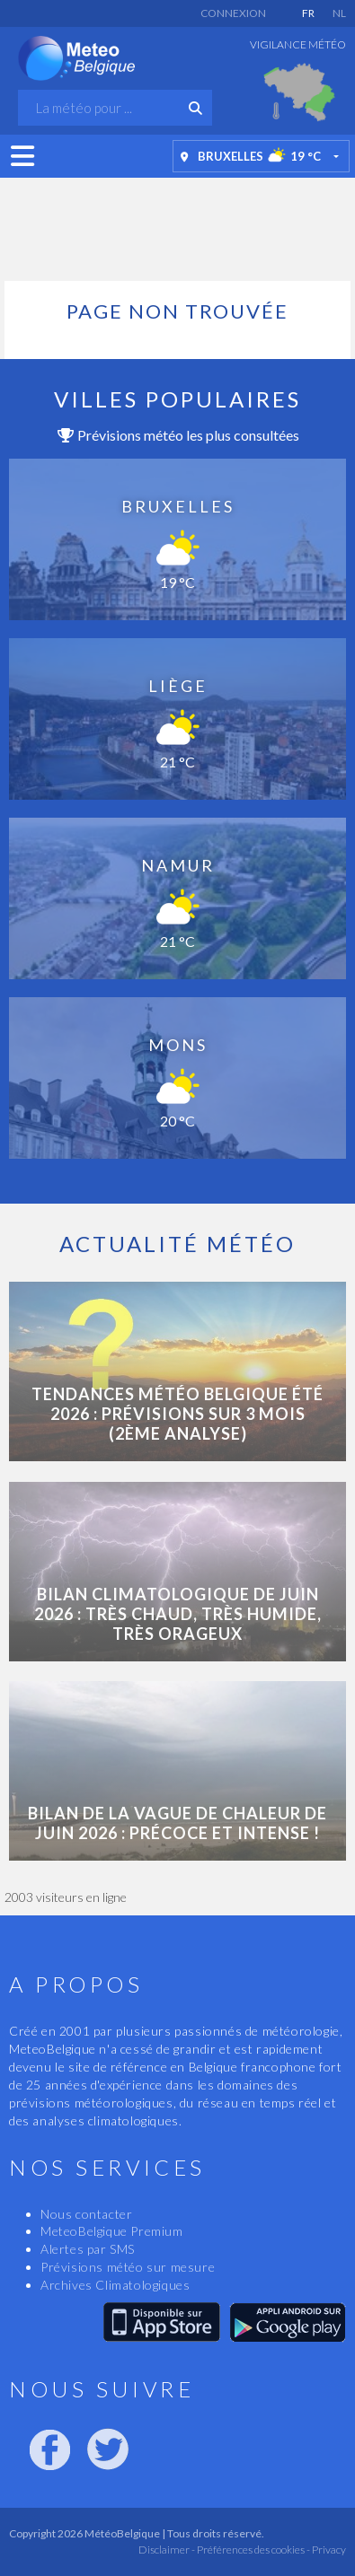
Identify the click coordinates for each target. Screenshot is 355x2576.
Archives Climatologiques (115, 2284)
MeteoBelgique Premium (111, 2231)
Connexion (233, 13)
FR (308, 13)
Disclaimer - (166, 2549)
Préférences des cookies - (252, 2549)
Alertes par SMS (87, 2248)
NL (339, 13)
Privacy (328, 2549)
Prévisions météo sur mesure (127, 2266)
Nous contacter (86, 2213)
